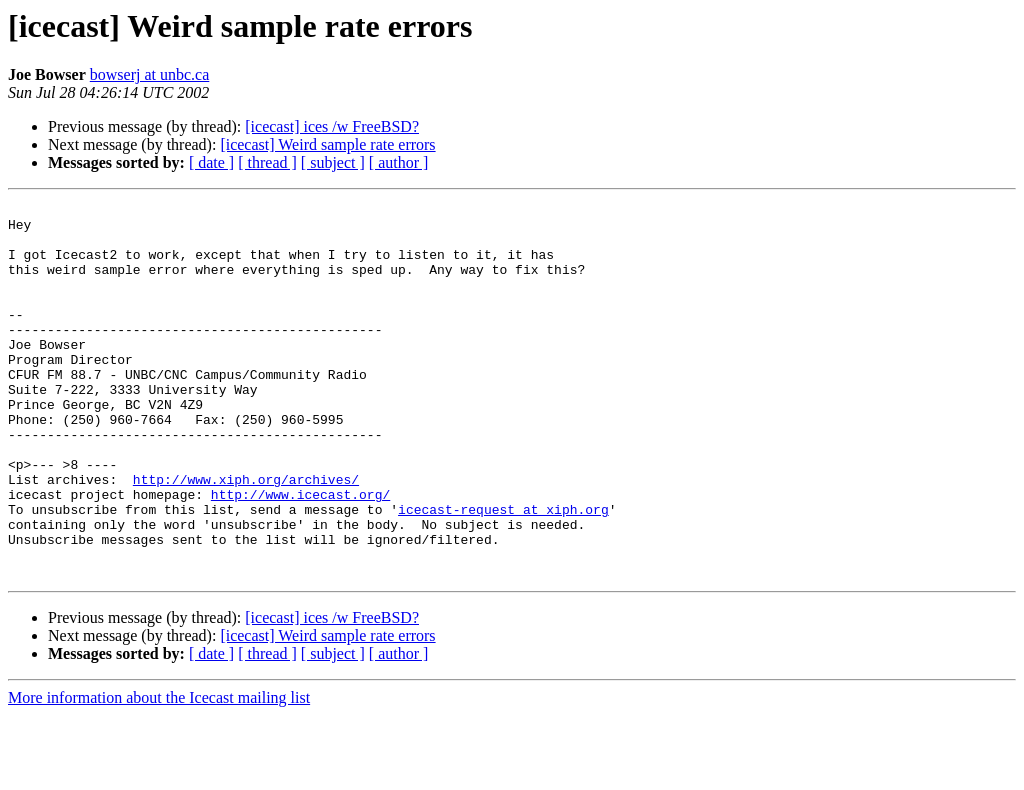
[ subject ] (333, 162)
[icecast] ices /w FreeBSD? (332, 126)
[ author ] (399, 162)
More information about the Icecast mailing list (159, 772)
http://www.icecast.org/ (300, 554)
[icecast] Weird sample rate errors (327, 144)
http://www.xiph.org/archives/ (246, 536)
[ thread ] (267, 162)
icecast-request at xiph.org (503, 572)
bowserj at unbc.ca (150, 74)
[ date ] (211, 162)
